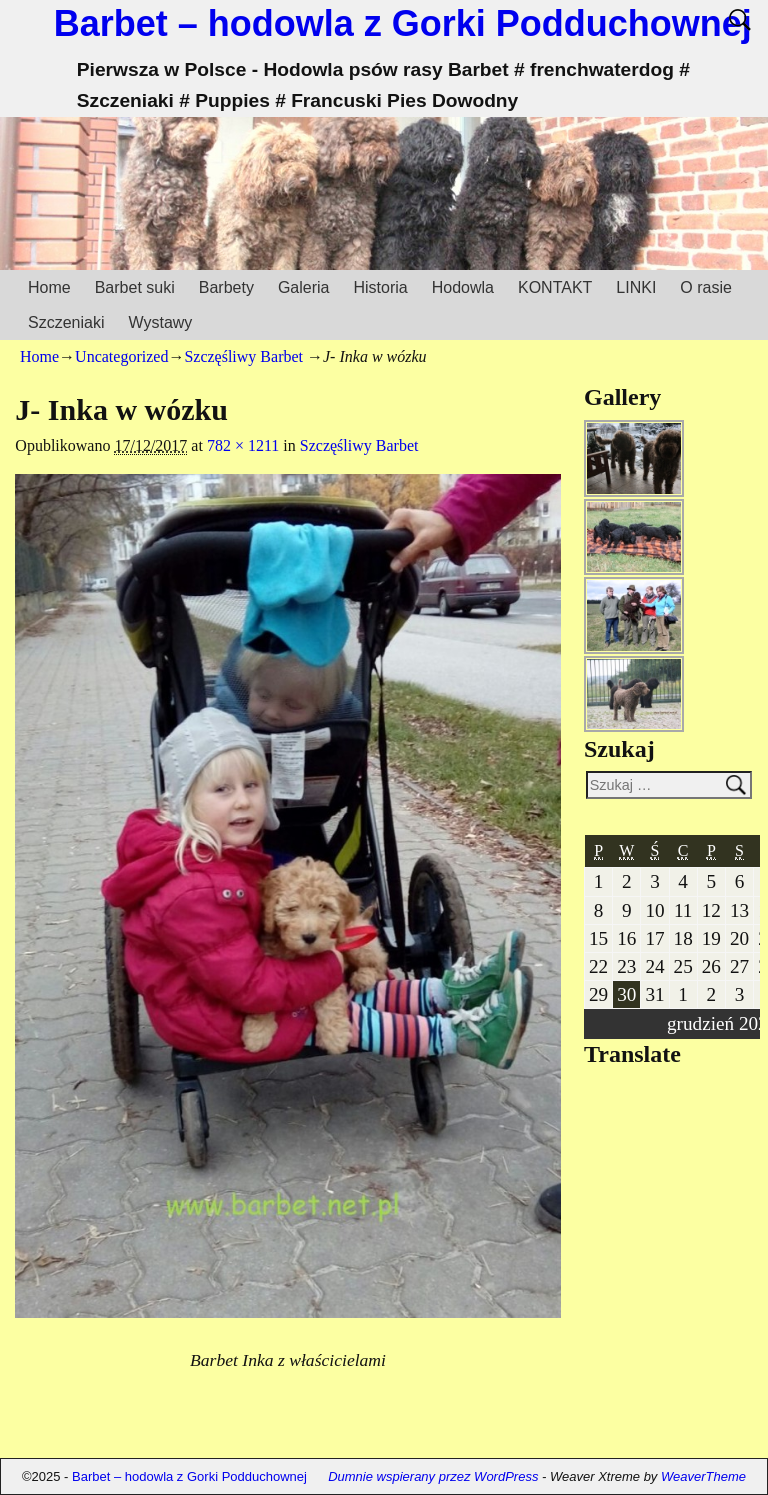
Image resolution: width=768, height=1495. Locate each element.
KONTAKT (555, 287)
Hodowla (463, 287)
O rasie (706, 287)
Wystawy (160, 322)
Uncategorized (121, 356)
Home (49, 287)
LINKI (636, 287)
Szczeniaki (66, 322)
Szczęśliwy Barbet (243, 356)
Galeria (304, 287)
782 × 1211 (243, 445)
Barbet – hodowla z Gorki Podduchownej (403, 23)
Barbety (226, 287)
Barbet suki (135, 287)
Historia (380, 287)
